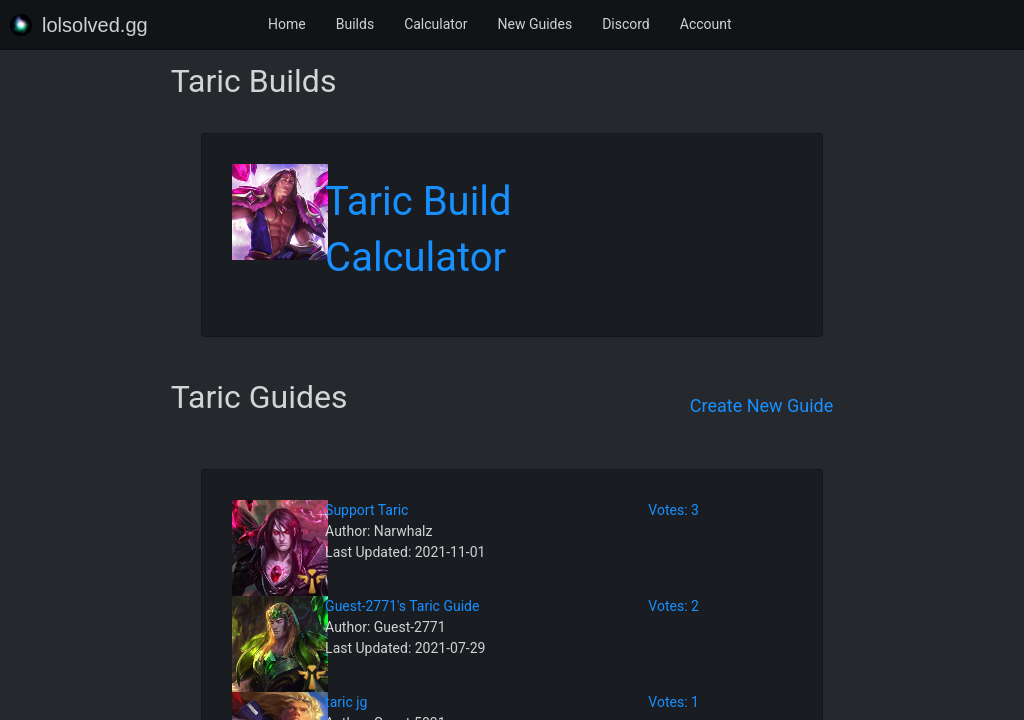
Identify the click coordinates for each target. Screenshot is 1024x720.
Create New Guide (762, 405)
